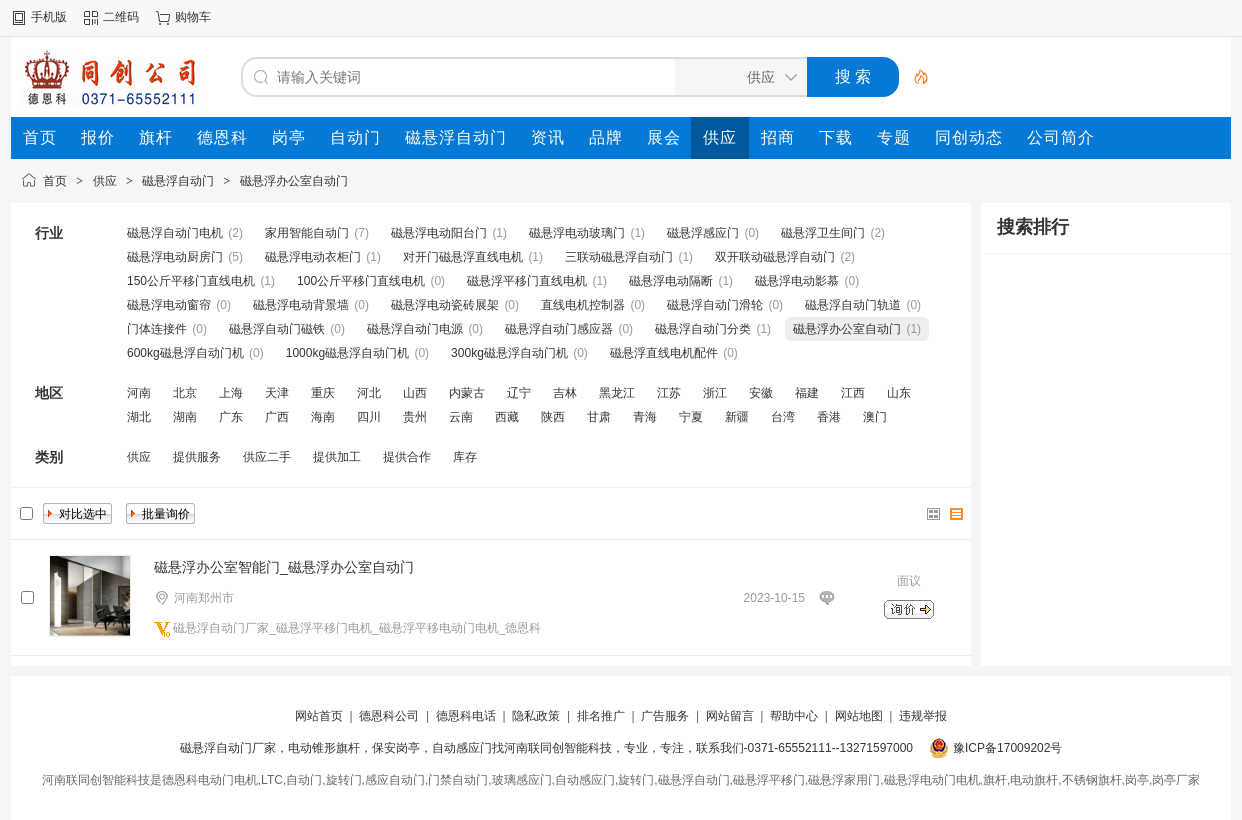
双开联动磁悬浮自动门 (775, 257)
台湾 (783, 417)
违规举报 (923, 716)
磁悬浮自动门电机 (175, 233)
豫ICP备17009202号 (1007, 748)
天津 (277, 393)
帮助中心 (794, 716)
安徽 (761, 393)
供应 (105, 181)
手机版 (49, 17)
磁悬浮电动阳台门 (439, 233)
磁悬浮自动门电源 (415, 329)
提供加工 (337, 457)
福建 (807, 393)
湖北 (139, 417)
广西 (277, 417)
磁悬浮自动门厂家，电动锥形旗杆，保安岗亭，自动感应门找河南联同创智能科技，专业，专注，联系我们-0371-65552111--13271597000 (546, 748)
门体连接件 (157, 329)
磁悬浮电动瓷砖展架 (445, 305)
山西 (415, 393)
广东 (231, 417)
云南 (461, 417)
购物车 (193, 17)
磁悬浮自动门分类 (703, 329)
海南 (323, 417)
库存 (465, 457)
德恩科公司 (389, 716)
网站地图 (859, 716)
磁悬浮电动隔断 (671, 281)
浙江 (715, 393)
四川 (369, 417)
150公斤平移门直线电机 (191, 281)
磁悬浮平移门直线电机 (527, 281)
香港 (829, 417)
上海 (231, 393)
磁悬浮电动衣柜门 (313, 257)
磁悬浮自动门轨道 (853, 305)
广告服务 (665, 716)
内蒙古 (467, 393)
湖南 (185, 417)
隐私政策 (536, 716)
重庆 (323, 393)
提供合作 (407, 457)
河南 (139, 393)
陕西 (553, 417)
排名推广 (601, 716)
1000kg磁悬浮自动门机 (347, 353)
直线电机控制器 (583, 305)
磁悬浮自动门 (178, 181)
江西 (853, 393)
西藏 (507, 417)
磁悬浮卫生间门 (823, 233)
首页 (55, 181)
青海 (645, 417)
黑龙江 (617, 393)
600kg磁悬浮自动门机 (185, 353)
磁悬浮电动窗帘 (169, 305)
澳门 (875, 417)
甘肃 (599, 417)
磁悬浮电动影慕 (797, 281)
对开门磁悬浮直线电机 (463, 257)
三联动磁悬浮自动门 (619, 257)
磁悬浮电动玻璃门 (577, 233)
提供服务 (197, 457)
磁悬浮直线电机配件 (664, 353)
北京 (185, 393)
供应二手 (267, 457)
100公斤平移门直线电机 (361, 281)
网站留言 (730, 716)
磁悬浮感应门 (703, 233)
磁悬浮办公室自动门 (294, 181)
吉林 (565, 393)
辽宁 (519, 393)
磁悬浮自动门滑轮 (715, 305)
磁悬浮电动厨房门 (175, 257)
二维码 (121, 17)
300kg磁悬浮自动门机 (509, 353)
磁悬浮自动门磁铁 (277, 329)
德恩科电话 (466, 716)
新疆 (737, 417)
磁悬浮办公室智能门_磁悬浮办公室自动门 (284, 567)
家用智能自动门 (307, 233)
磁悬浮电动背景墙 (301, 305)
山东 (899, 393)
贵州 (415, 417)
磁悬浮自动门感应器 (559, 329)
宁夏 (691, 417)
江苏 (669, 393)
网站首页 (319, 716)
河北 (369, 393)
